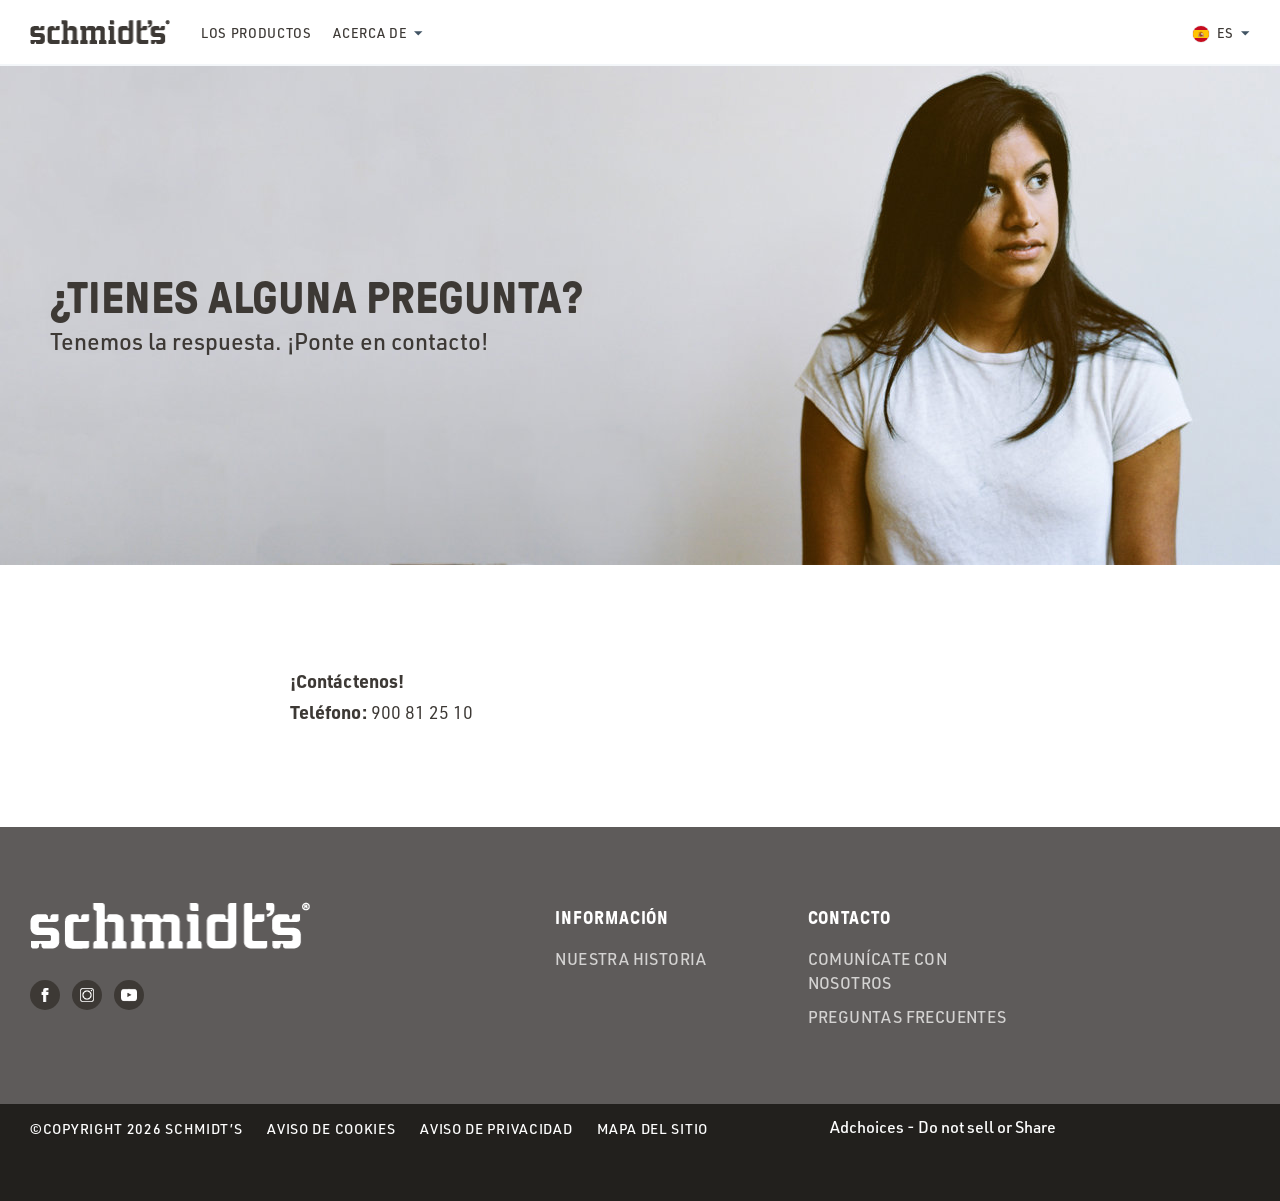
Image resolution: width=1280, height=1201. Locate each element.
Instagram (87, 995)
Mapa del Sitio (652, 1128)
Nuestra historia (630, 959)
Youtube (129, 995)
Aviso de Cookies (331, 1129)
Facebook (45, 995)
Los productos (256, 33)
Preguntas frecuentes (907, 1017)
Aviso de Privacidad (496, 1129)
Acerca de (370, 33)
